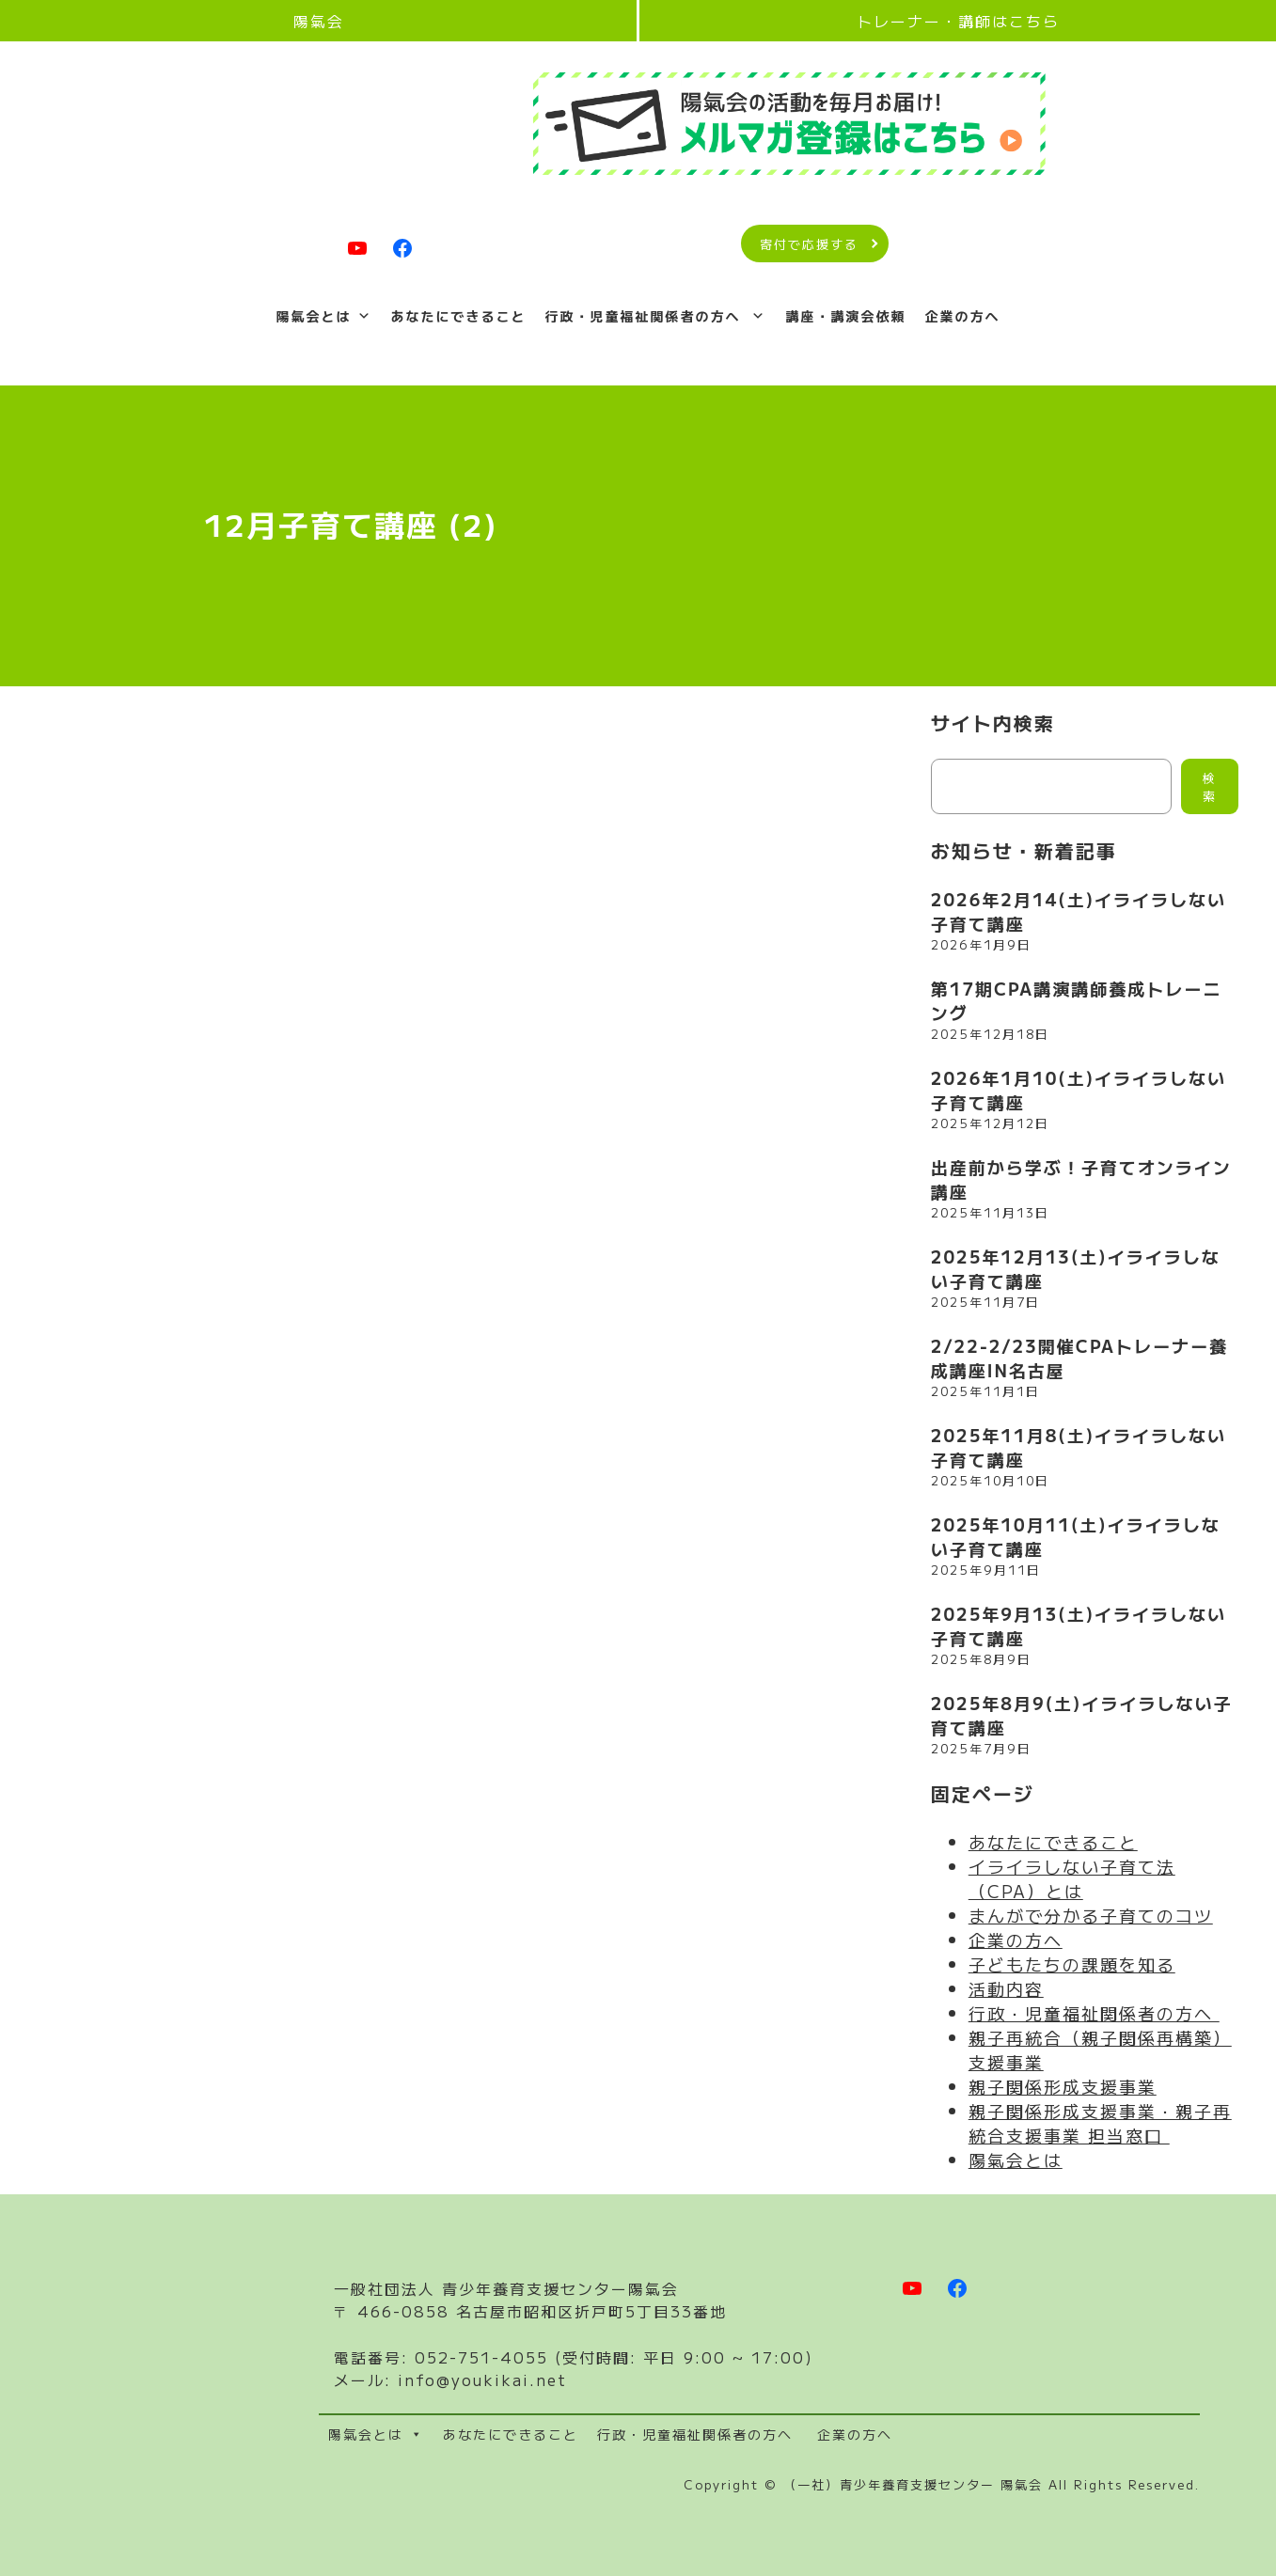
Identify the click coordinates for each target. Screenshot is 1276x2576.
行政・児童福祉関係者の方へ (656, 316)
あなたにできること (459, 315)
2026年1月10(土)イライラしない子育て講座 (1078, 1089)
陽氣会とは (324, 316)
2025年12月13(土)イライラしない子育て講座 (1076, 1268)
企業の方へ (962, 315)
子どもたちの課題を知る (1072, 1964)
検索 (1210, 787)
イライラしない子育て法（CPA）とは (1072, 1878)
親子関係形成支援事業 (1063, 2086)
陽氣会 (318, 20)
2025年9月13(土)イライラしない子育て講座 (1078, 1625)
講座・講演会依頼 (845, 315)
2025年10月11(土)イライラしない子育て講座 (1076, 1536)
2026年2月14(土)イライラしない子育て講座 (1078, 911)
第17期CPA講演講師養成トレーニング (1076, 1000)
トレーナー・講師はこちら (958, 20)
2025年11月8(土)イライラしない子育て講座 (1078, 1446)
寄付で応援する (809, 244)
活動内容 (1006, 1988)
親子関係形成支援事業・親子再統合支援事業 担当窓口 (1100, 2122)
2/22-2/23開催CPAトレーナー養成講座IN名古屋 (1079, 1357)
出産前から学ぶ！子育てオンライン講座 (1081, 1178)
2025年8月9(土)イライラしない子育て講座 (1082, 1714)
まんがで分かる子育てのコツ (1091, 1915)
